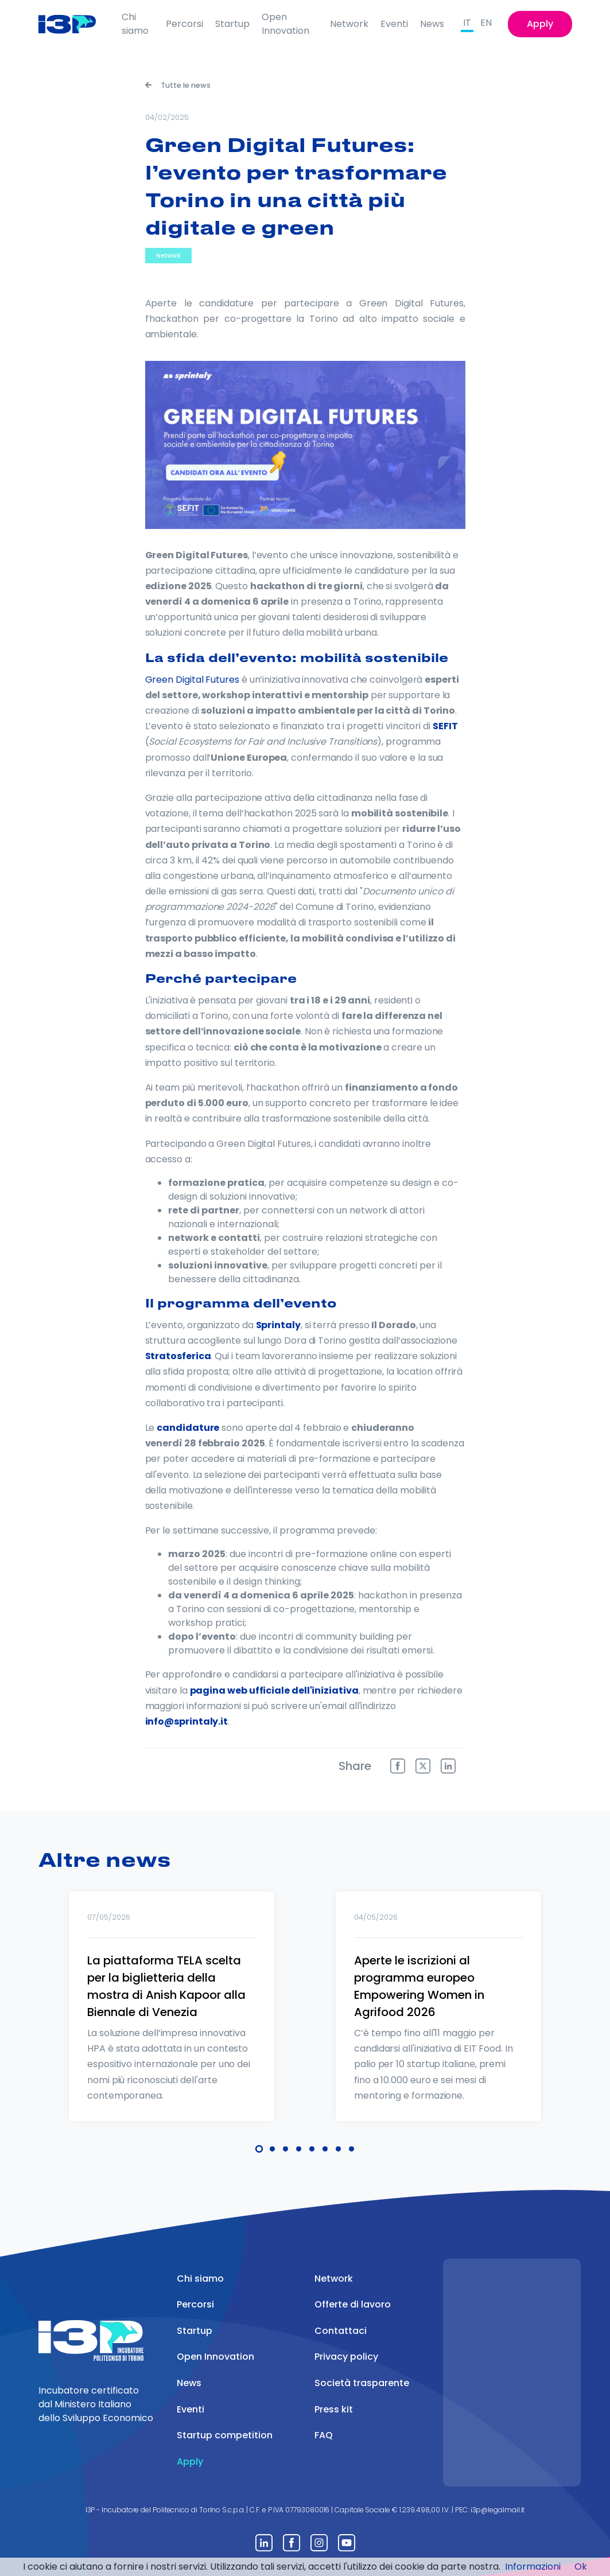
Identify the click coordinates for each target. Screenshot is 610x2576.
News (432, 23)
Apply (540, 23)
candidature (188, 1427)
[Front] (75, 24)
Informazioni (533, 2566)
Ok (580, 2566)
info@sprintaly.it (186, 1721)
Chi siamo (135, 23)
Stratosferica (178, 1356)
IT (467, 22)
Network (349, 23)
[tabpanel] (171, 2021)
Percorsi (184, 23)
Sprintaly (278, 1325)
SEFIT (445, 726)
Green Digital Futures (192, 679)
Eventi (394, 23)
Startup (232, 23)
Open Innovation (285, 23)
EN (486, 22)
